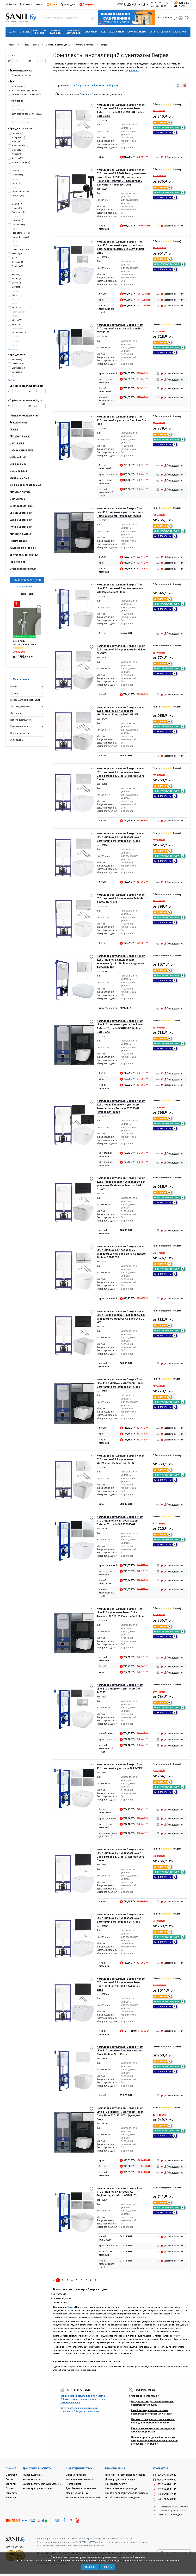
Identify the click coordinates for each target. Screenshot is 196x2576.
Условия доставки (32, 2474)
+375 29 (164, 2474)
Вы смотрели (167, 18)
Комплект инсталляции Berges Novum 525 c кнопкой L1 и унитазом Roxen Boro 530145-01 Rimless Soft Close (121, 837)
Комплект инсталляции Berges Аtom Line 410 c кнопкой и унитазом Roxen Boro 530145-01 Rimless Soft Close (120, 1383)
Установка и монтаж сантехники (83, 2497)
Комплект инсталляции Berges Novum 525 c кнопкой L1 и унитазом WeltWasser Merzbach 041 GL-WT (121, 711)
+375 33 (164, 2479)
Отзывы (10, 2488)
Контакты (11, 2484)
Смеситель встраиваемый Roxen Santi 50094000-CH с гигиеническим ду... (25, 624)
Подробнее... (132, 70)
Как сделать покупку (116, 2484)
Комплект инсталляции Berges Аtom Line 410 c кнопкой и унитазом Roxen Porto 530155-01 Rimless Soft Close (120, 512)
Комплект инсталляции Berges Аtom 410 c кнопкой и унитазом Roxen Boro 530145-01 (120, 328)
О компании (12, 2474)
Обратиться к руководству (174, 2552)
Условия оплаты (31, 2479)
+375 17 (164, 2499)
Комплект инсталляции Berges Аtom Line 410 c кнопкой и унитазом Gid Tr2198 (120, 1688)
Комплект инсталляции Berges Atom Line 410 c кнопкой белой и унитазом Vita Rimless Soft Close (120, 588)
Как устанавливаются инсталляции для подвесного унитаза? (153, 2430)
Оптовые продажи (76, 2474)
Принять (107, 2567)
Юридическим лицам (77, 2493)
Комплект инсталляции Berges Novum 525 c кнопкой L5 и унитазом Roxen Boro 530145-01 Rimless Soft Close (121, 1918)
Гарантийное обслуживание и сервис (125, 2474)
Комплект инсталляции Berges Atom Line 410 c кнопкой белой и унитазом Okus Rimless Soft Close (120, 2050)
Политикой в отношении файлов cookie (65, 2560)
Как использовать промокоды (121, 2488)
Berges (71, 2307)
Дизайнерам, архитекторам (81, 2488)
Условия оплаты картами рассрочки (42, 2484)
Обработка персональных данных (123, 2497)
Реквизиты (11, 2493)
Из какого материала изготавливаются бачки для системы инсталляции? (153, 2421)
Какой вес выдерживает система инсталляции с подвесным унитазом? (152, 2412)
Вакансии (11, 2497)
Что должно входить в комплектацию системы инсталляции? (152, 2403)
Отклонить (90, 2567)
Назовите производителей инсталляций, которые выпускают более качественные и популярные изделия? (154, 2440)
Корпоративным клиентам (80, 2479)
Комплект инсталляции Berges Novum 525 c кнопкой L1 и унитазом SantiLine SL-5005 (121, 649)
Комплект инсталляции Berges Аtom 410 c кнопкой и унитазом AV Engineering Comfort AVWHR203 (120, 2192)
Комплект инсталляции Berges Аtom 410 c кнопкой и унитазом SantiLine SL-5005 (121, 420)
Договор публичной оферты (120, 2479)
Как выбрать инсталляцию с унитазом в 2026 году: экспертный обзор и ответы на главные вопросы (83, 2399)
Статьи (9, 2479)
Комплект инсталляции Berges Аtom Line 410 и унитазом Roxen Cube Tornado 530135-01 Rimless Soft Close (121, 1612)
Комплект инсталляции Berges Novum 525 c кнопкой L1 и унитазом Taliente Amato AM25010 (121, 898)
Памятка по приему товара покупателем (126, 2493)
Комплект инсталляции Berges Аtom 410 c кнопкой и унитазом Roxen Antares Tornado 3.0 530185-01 (120, 1520)
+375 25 (164, 2494)
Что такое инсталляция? (145, 2396)
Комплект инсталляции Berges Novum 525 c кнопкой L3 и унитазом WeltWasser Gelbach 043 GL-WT (121, 1459)
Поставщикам (73, 2484)
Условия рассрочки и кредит (38, 2488)
